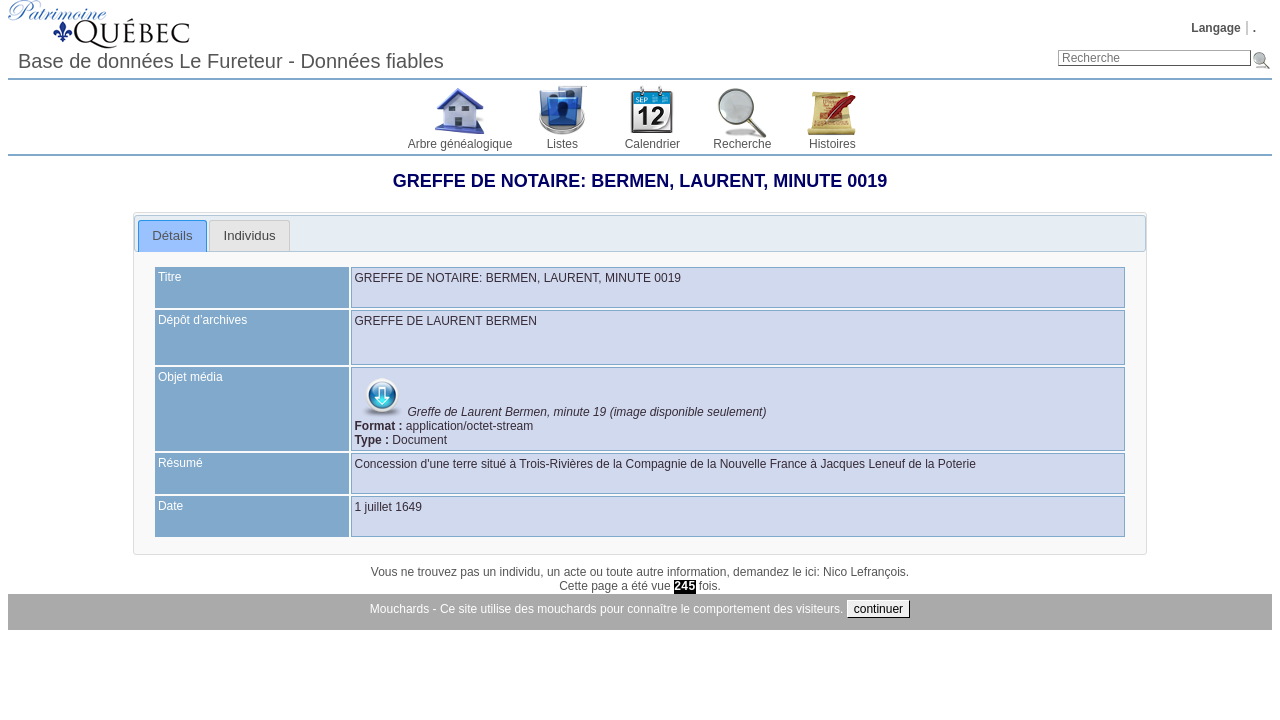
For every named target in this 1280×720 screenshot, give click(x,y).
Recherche (742, 144)
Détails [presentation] (172, 235)
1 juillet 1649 (388, 507)
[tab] (172, 236)
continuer (878, 609)
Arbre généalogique (460, 144)
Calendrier (652, 144)
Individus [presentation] (250, 235)
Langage (1215, 28)
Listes (562, 144)
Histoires (832, 144)
